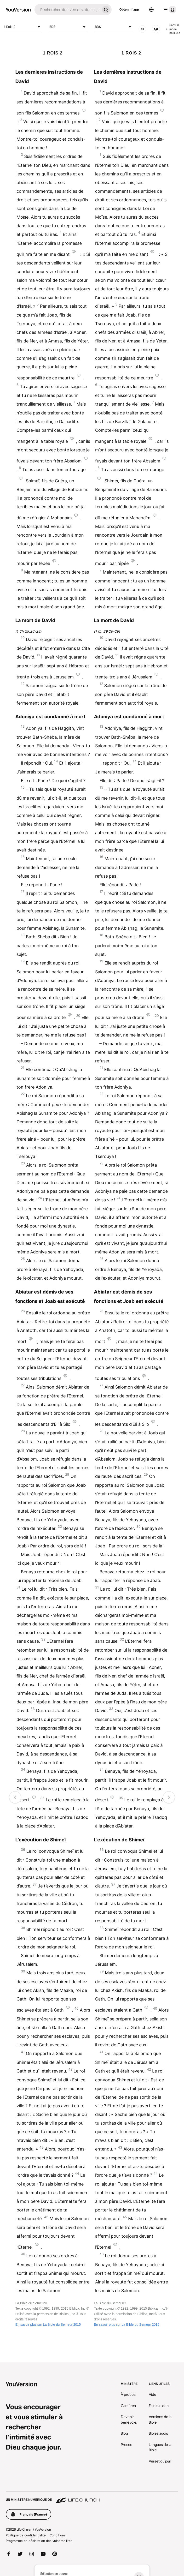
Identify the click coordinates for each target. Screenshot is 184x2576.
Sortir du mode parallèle (173, 29)
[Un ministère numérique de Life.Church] (92, 2497)
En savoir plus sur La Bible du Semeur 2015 (48, 2324)
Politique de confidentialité (26, 2535)
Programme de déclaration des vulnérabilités (39, 2541)
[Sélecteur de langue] (151, 9)
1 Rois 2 (23, 27)
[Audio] (142, 29)
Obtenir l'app (129, 9)
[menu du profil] (169, 9)
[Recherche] (67, 9)
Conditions (58, 2535)
